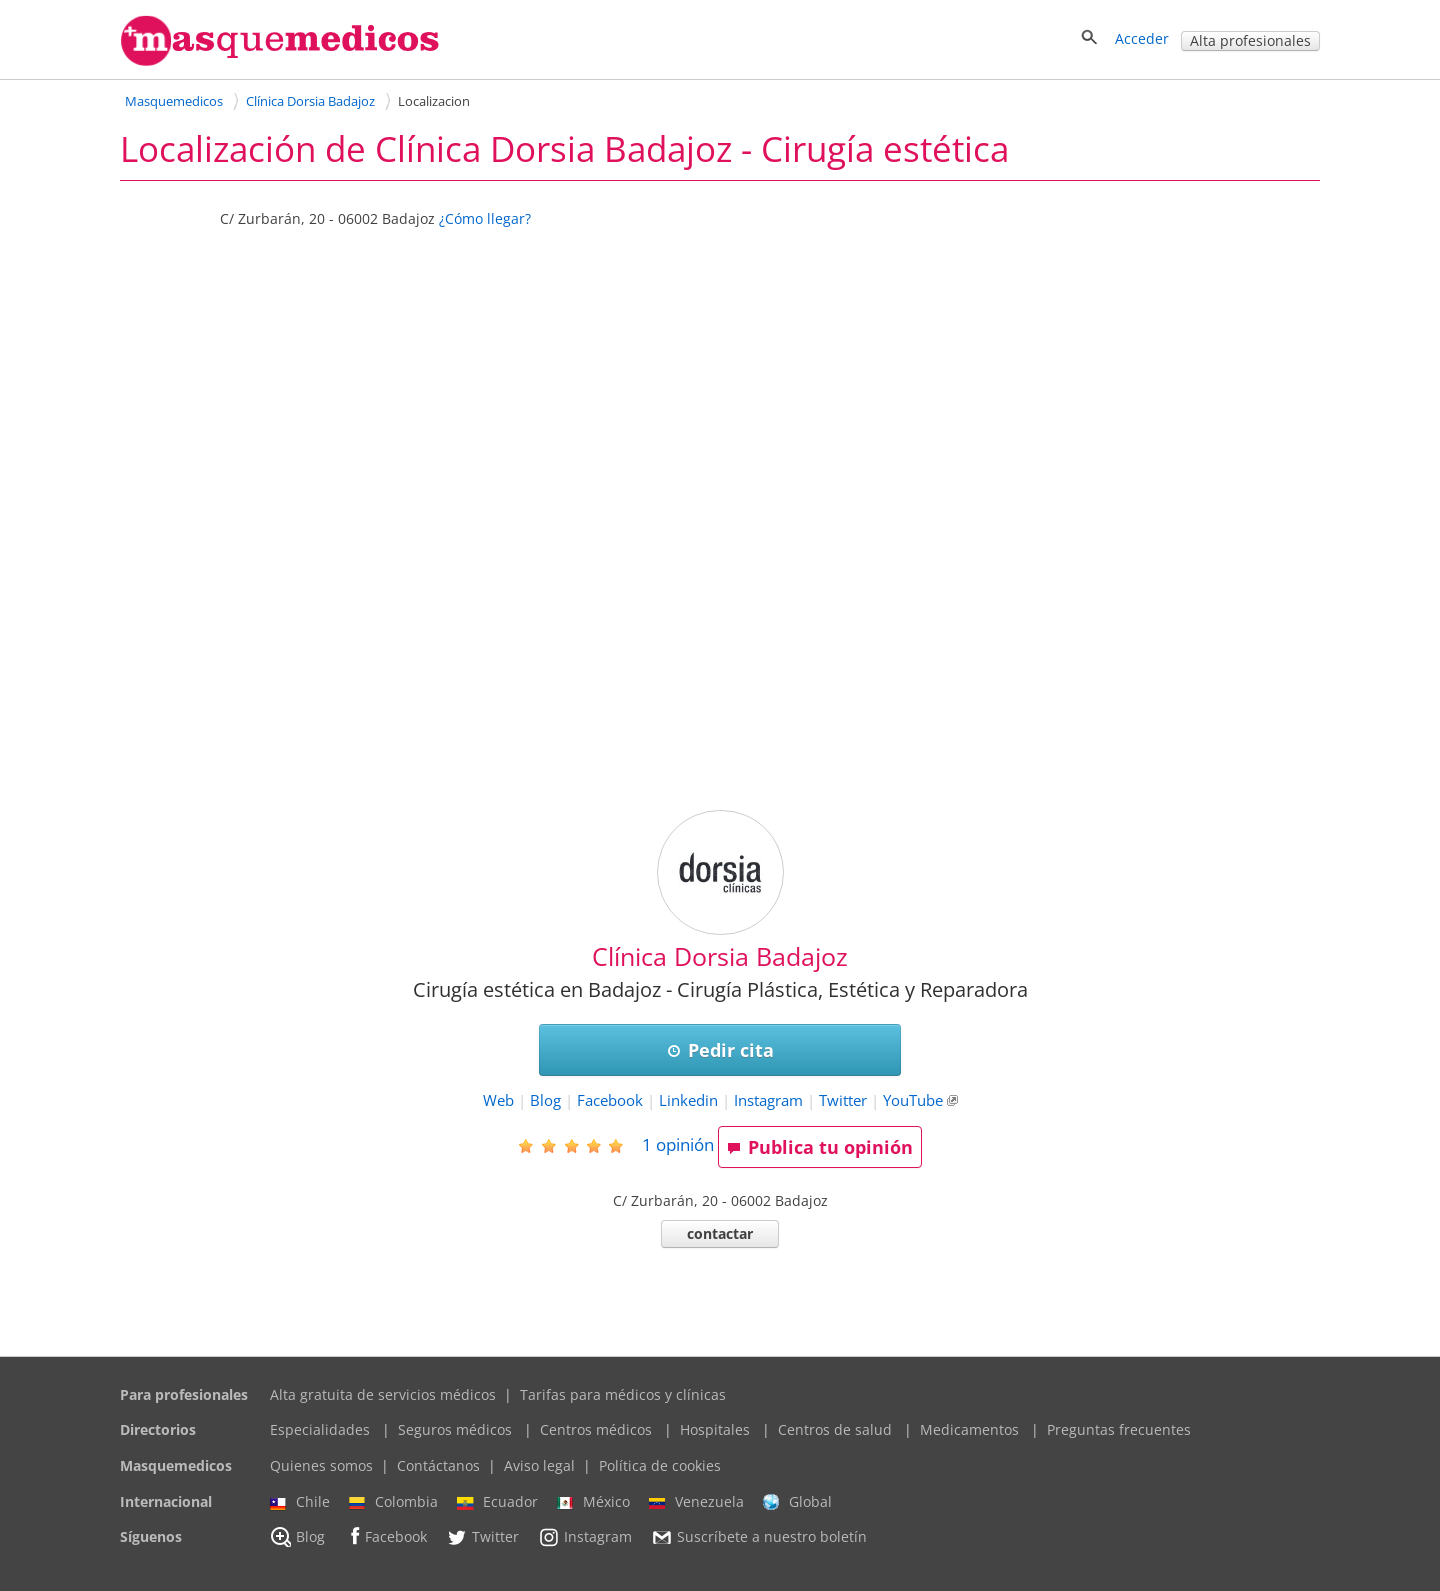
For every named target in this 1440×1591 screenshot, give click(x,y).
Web (498, 1100)
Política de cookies (660, 1465)
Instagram (768, 1100)
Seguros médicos (455, 1429)
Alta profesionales (1250, 40)
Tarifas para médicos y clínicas (623, 1394)
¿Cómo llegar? (485, 218)
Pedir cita (720, 1050)
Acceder (1142, 38)
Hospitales (715, 1429)
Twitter (843, 1100)
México (593, 1502)
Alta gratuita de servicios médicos (383, 1394)
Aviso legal (539, 1465)
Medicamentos (969, 1429)
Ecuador (497, 1502)
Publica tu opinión (820, 1147)
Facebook (610, 1100)
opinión (678, 1144)
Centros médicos (596, 1429)
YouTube (913, 1100)
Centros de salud (835, 1429)
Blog (545, 1100)
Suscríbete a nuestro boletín (759, 1538)
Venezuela (696, 1502)
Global (797, 1502)
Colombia (393, 1502)
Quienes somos (321, 1465)
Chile (300, 1502)
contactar (720, 1233)
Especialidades (320, 1429)
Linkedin (688, 1100)
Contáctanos (438, 1465)
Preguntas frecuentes (1119, 1429)
